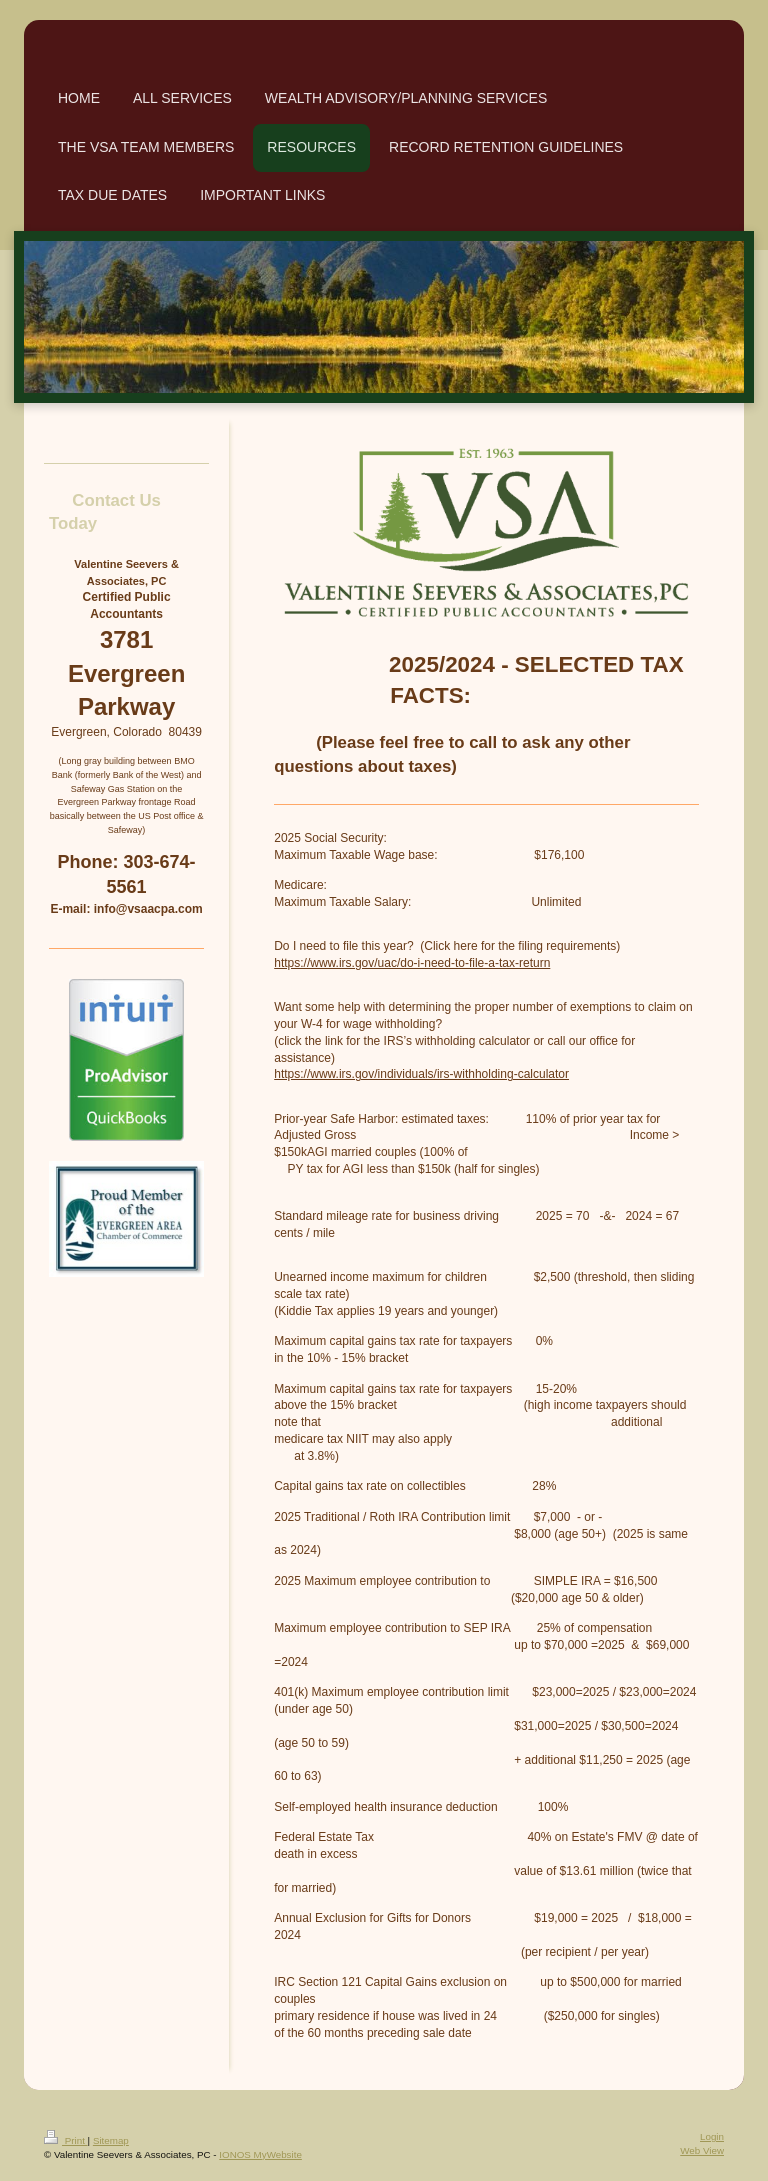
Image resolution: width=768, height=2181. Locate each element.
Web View (702, 2150)
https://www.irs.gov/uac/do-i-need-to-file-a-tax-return (412, 963)
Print (66, 2140)
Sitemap (111, 2140)
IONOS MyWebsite (260, 2154)
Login (712, 2136)
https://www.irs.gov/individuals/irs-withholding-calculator (421, 1074)
